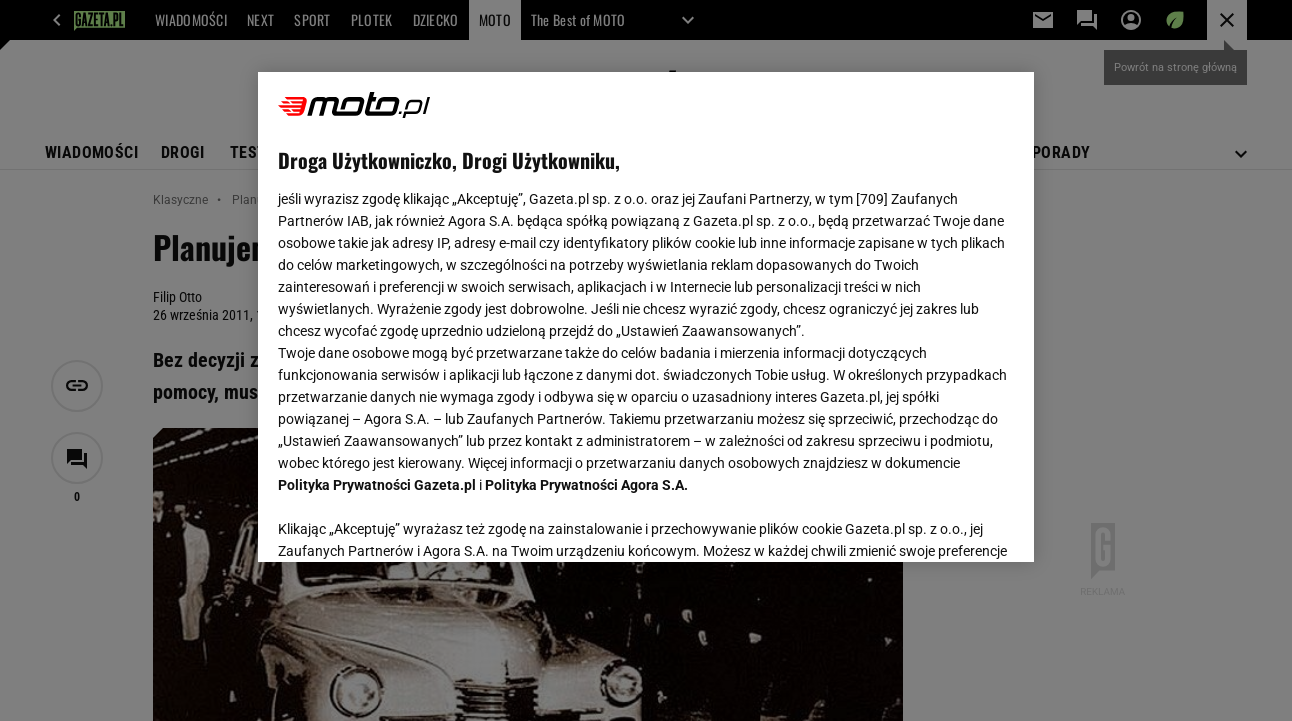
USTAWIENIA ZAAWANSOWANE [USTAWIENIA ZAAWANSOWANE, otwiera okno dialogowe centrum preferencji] (409, 522)
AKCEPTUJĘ (945, 523)
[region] (645, 317)
